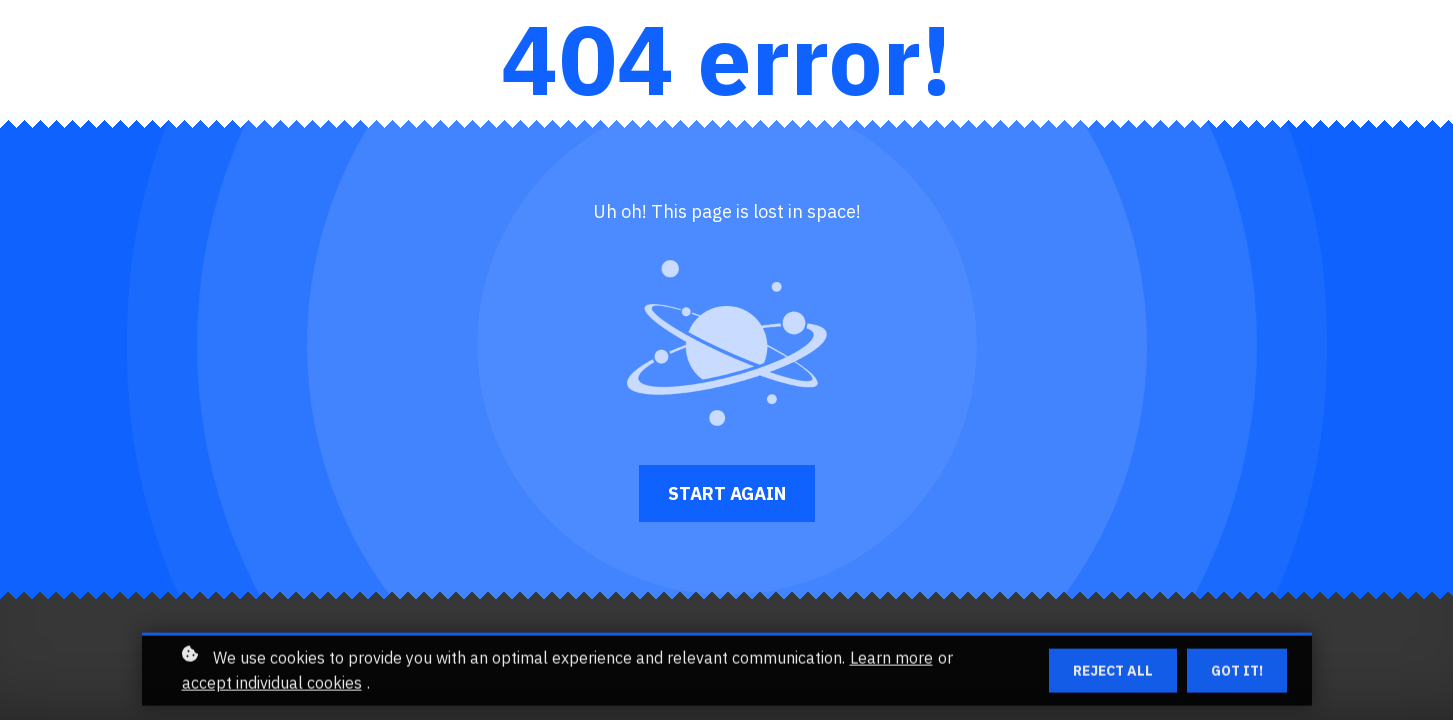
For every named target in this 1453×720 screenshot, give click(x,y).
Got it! (1237, 676)
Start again (727, 493)
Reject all (1113, 676)
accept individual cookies (272, 688)
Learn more (891, 664)
